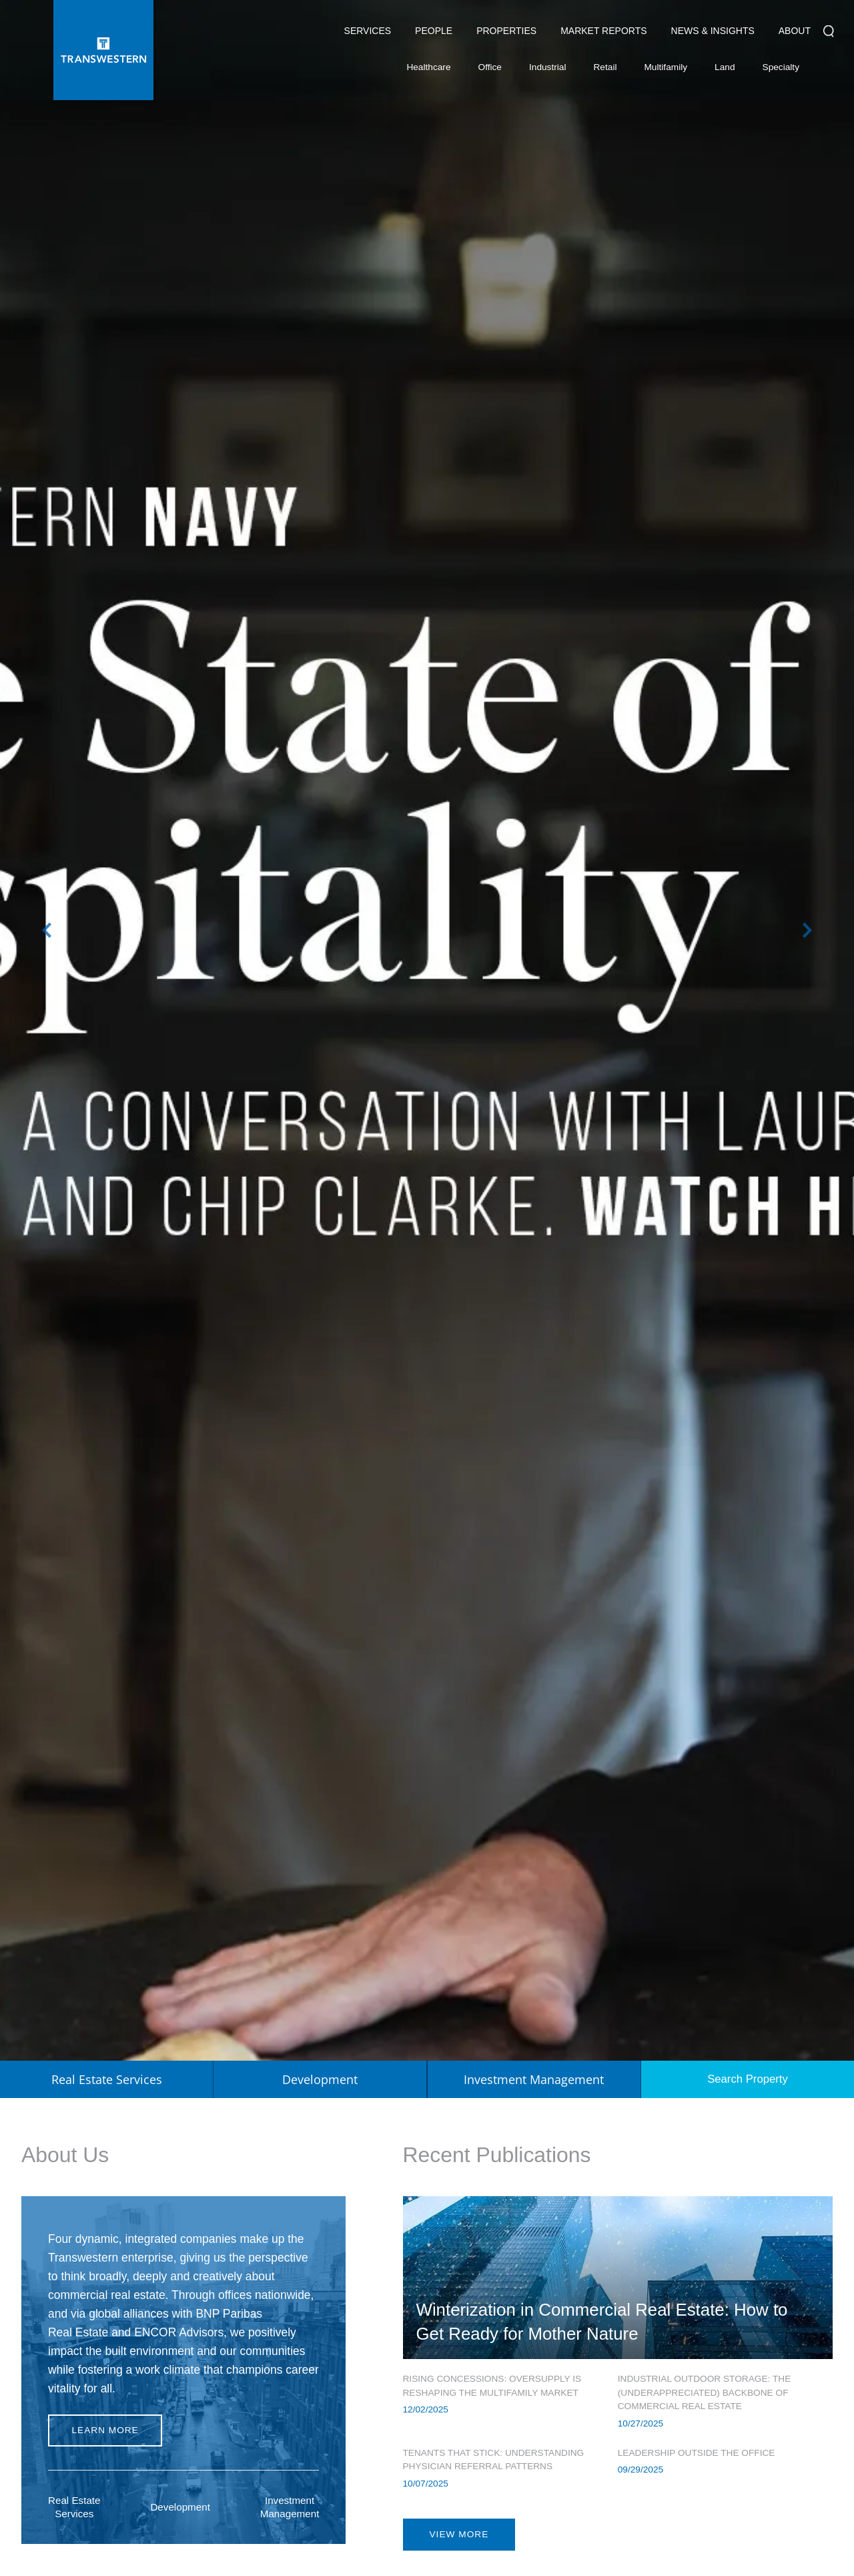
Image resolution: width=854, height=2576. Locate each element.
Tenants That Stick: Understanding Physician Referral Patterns (493, 2460)
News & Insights (713, 33)
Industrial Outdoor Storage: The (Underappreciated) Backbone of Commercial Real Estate (704, 2392)
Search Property (747, 2079)
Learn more (104, 2430)
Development (180, 2507)
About (795, 33)
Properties (506, 30)
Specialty (781, 70)
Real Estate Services (74, 2507)
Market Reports (603, 30)
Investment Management (290, 2507)
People (433, 30)
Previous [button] (46, 930)
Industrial (547, 70)
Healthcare (428, 70)
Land (725, 67)
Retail (605, 70)
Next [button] (807, 930)
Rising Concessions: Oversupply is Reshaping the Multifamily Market (492, 2386)
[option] (427, 1030)
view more (459, 2534)
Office (490, 70)
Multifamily (665, 70)
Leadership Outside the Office (696, 2453)
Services (368, 33)
